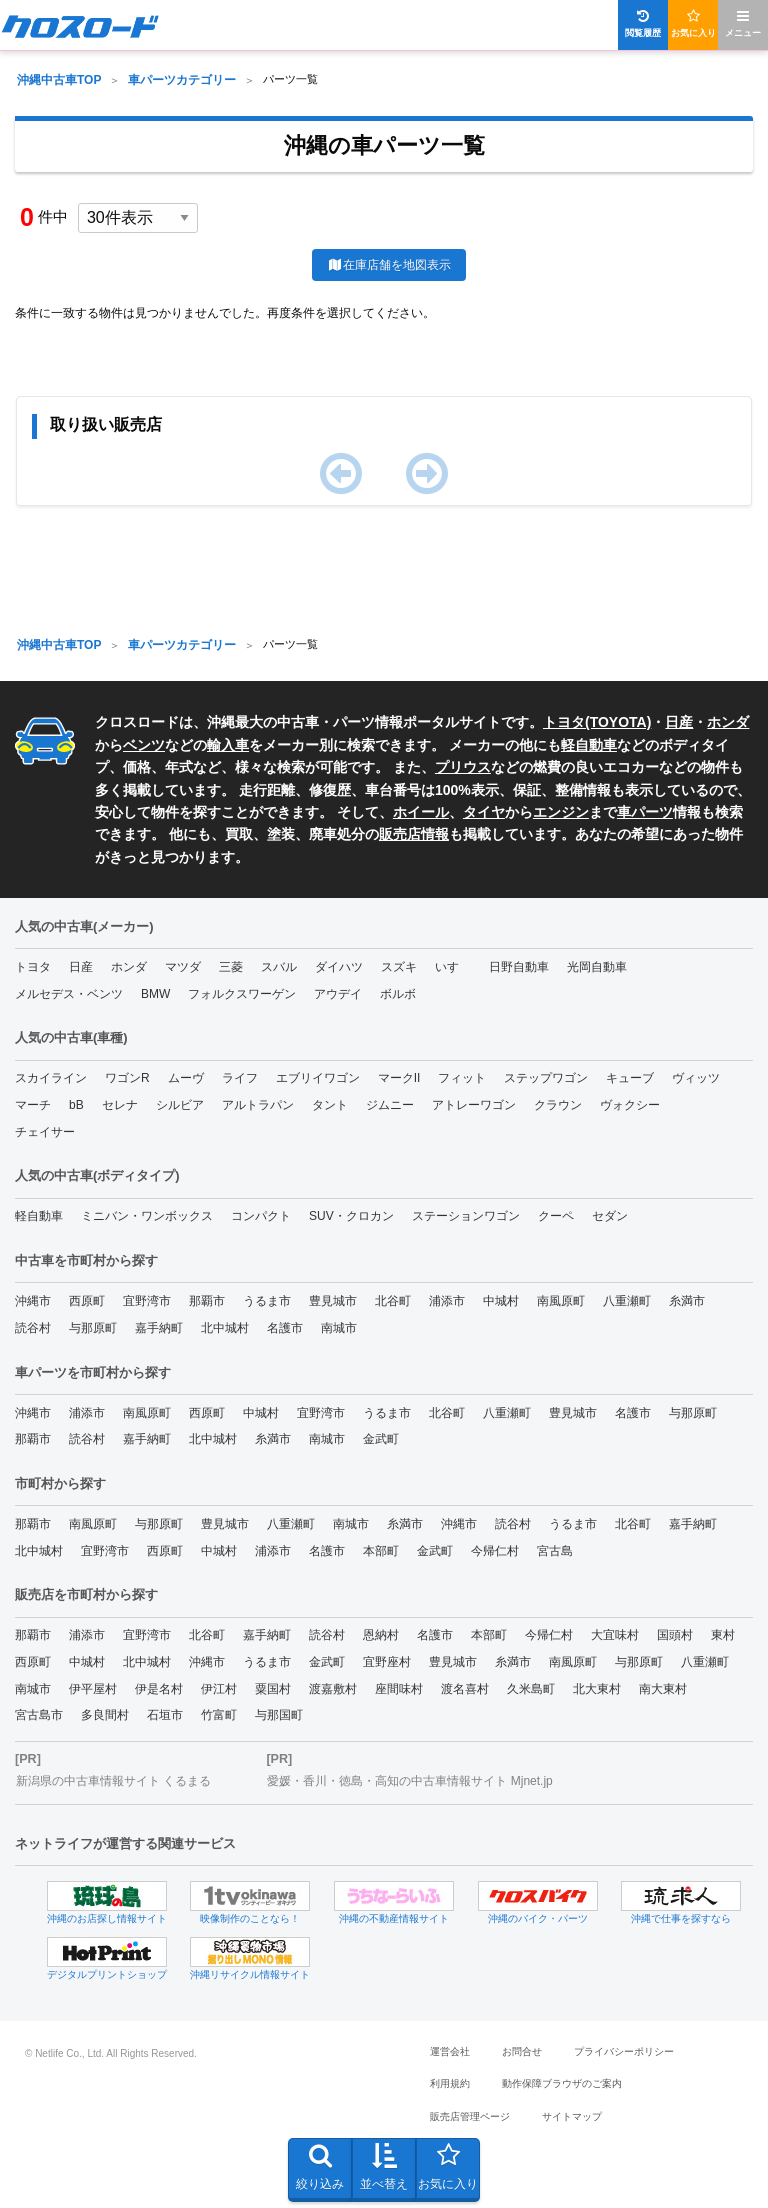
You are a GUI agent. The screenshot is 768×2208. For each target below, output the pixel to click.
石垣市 (165, 1715)
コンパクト (261, 1216)
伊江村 (219, 1689)
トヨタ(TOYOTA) (597, 722)
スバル (279, 967)
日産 (679, 722)
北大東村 (597, 1689)
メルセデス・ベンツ (69, 994)
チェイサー (45, 1132)
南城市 (339, 1328)
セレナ (120, 1105)
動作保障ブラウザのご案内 (562, 2083)
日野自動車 (519, 967)
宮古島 (555, 1551)
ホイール (421, 812)
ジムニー (390, 1105)
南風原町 (561, 1301)
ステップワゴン (546, 1078)
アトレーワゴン (474, 1105)
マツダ (183, 967)
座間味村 (399, 1689)
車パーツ (645, 812)
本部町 (381, 1551)
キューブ (630, 1078)
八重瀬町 (627, 1301)
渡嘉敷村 (333, 1689)
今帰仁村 (495, 1551)
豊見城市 (333, 1301)
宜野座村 (387, 1662)
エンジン (561, 812)
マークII (399, 1078)
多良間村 (105, 1715)
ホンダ (728, 722)
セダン (610, 1216)
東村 (723, 1635)
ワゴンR (127, 1078)
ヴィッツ (696, 1078)
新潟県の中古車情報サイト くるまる (113, 1781)
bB (76, 1105)
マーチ (33, 1105)
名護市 (285, 1328)
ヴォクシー (630, 1105)
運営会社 (450, 2051)
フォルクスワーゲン (242, 994)
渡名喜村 (465, 1689)
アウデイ (338, 994)
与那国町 (279, 1715)
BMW (155, 994)
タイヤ (484, 812)
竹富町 (219, 1715)
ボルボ (398, 994)
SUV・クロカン (351, 1216)
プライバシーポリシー (624, 2051)
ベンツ (144, 745)
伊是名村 (159, 1689)
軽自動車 (589, 745)
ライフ (240, 1078)
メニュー (743, 23)
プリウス (463, 767)
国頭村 (675, 1635)
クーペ (556, 1216)
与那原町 (93, 1328)
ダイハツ (339, 967)
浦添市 (447, 1301)
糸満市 (687, 1301)
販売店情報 (414, 834)
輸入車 (228, 745)
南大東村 (663, 1689)
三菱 (231, 967)
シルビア (180, 1105)
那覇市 (207, 1301)
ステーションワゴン (466, 1216)
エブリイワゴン (318, 1078)
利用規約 (450, 2083)
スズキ (399, 967)
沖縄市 (33, 1301)
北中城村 (225, 1328)
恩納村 (381, 1635)
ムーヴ (186, 1078)
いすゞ (453, 967)
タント (330, 1105)
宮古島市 (39, 1715)
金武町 (381, 1439)
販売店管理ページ (470, 2116)
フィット (462, 1078)
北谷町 (393, 1301)
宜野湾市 (147, 1301)
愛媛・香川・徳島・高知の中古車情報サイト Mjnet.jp (409, 1781)
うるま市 (267, 1301)
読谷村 (33, 1328)
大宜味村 (615, 1635)
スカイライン (51, 1078)
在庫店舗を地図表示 (388, 265)
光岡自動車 (597, 967)
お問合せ (522, 2051)
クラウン (558, 1105)
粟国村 (273, 1689)
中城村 (501, 1301)
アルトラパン (258, 1105)
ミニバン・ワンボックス (147, 1216)
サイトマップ (572, 2116)
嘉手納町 (159, 1328)
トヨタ (33, 967)
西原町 (87, 1301)
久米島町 (531, 1689)
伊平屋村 (93, 1689)
